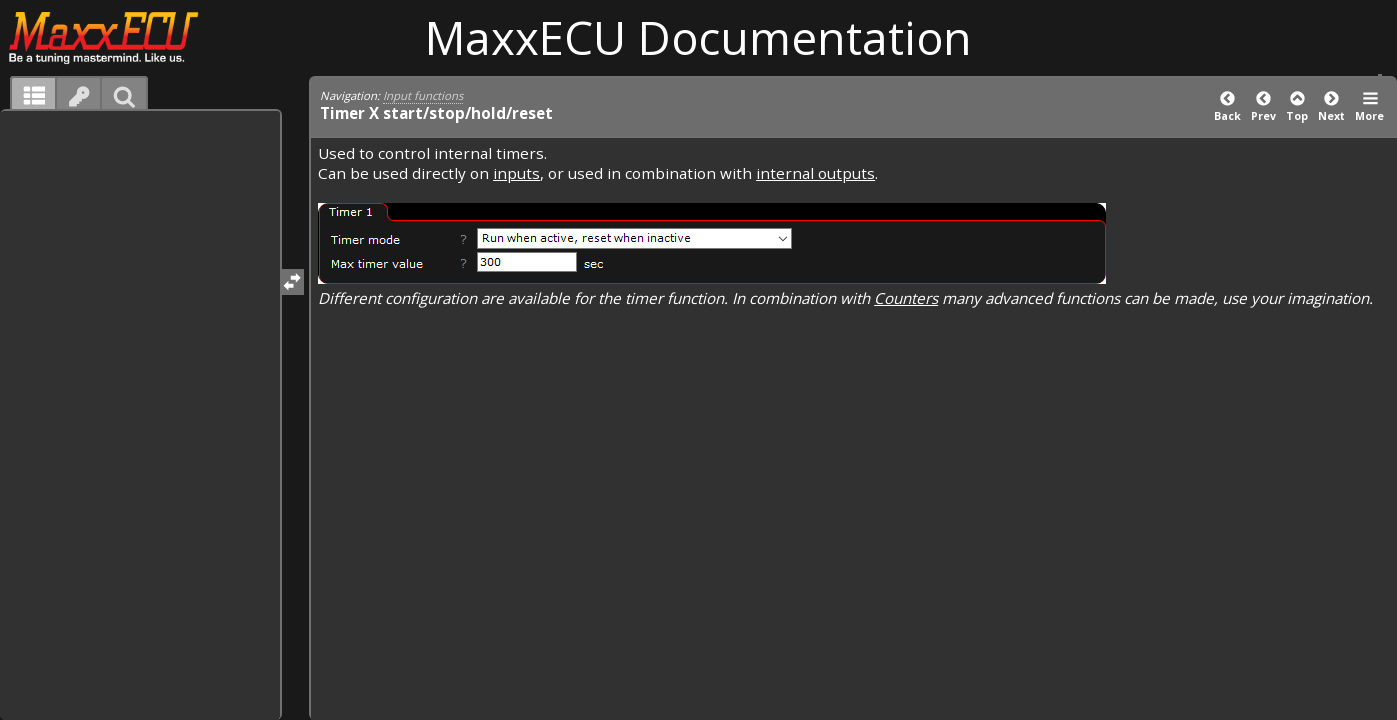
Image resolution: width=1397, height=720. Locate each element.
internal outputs (815, 173)
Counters (906, 298)
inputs (516, 173)
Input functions (423, 95)
